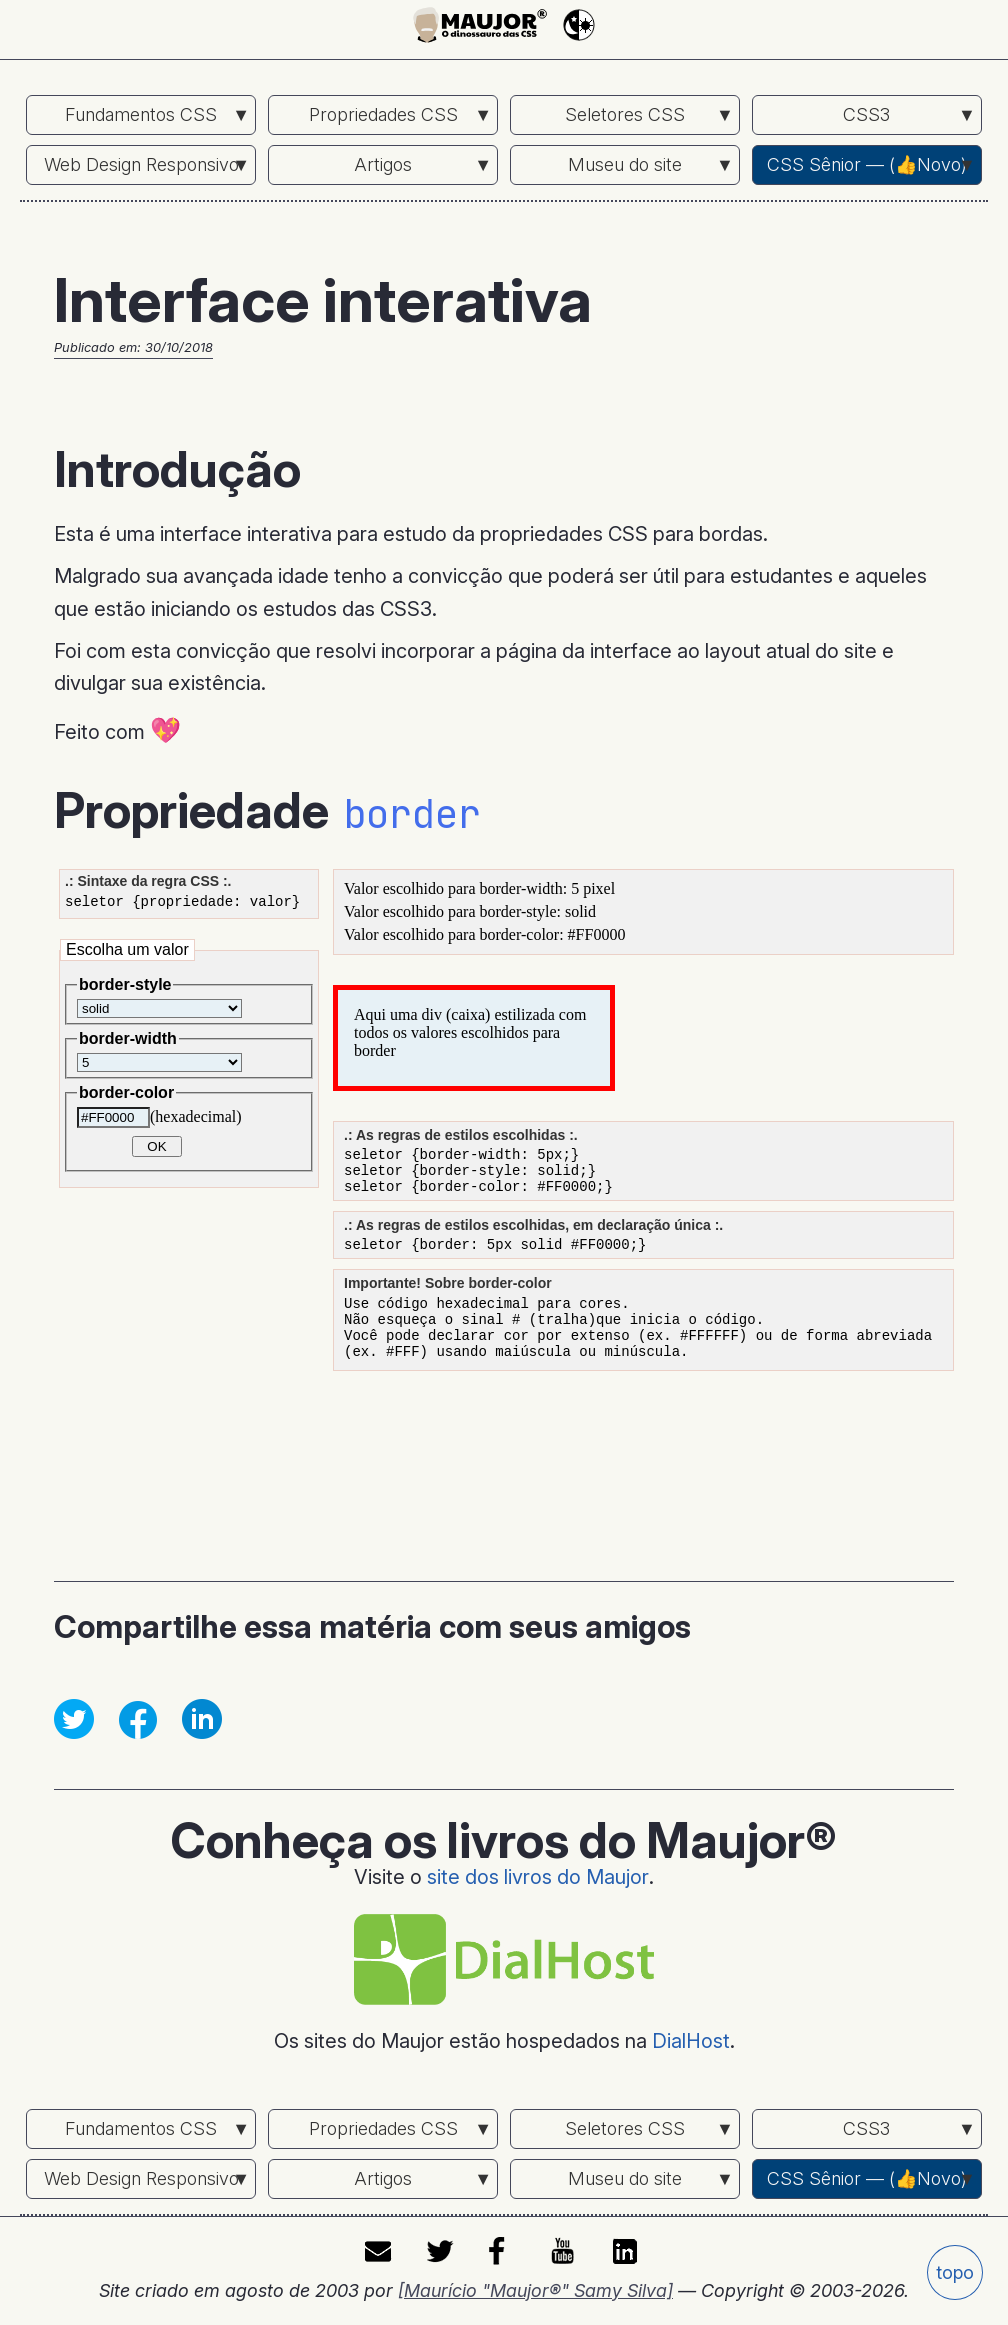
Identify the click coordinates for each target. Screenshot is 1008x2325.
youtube (566, 2252)
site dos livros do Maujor (538, 1877)
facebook (504, 2252)
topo (955, 2272)
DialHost (691, 2041)
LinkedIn (628, 2252)
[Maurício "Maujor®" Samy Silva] (535, 2290)
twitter (442, 2252)
